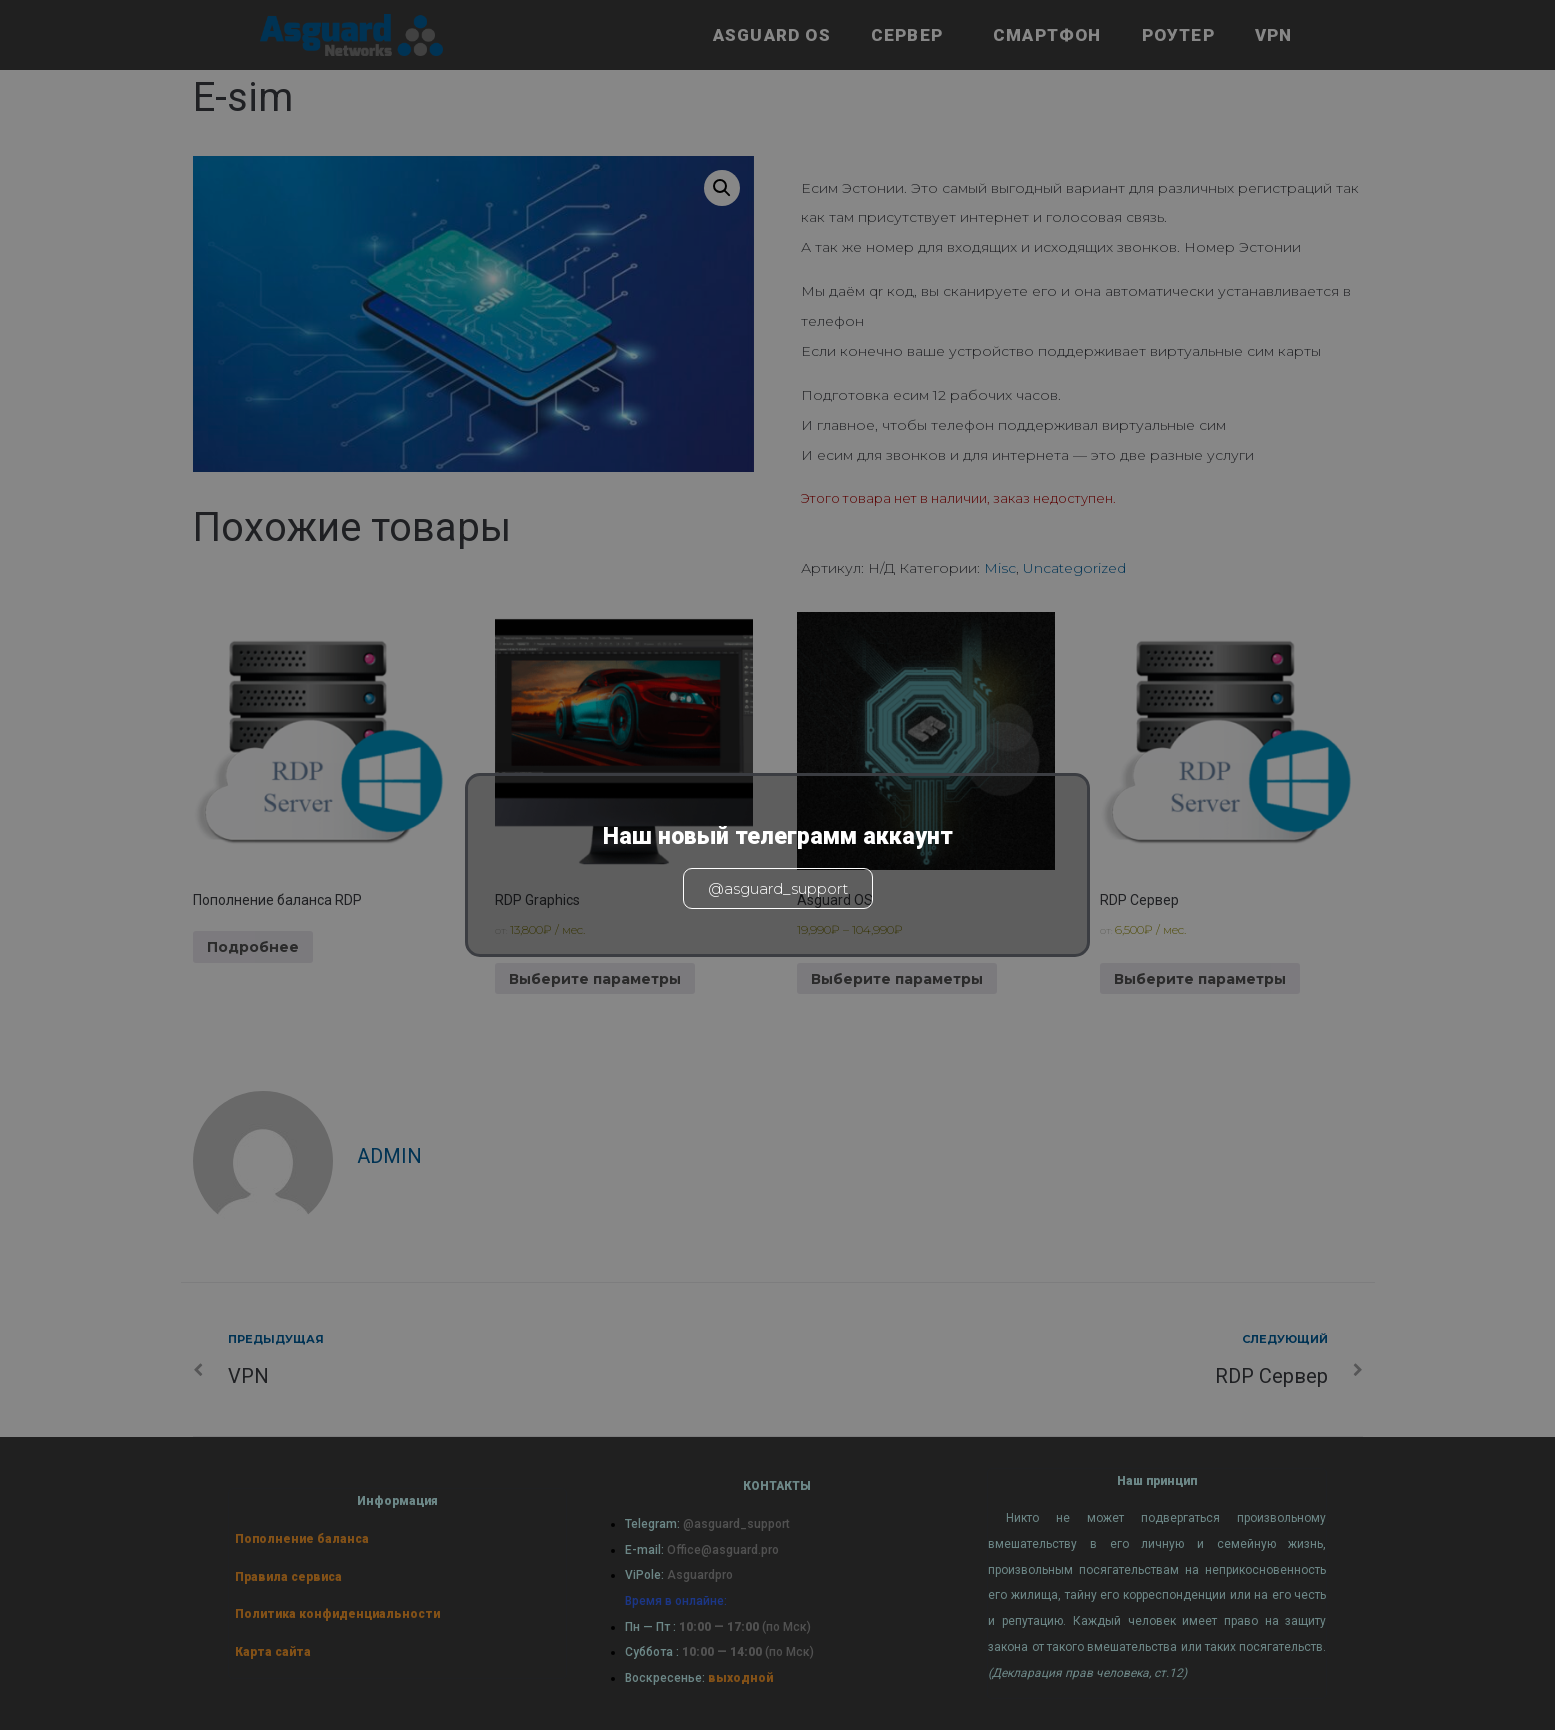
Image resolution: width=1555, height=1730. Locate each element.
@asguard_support (778, 888)
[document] (777, 865)
